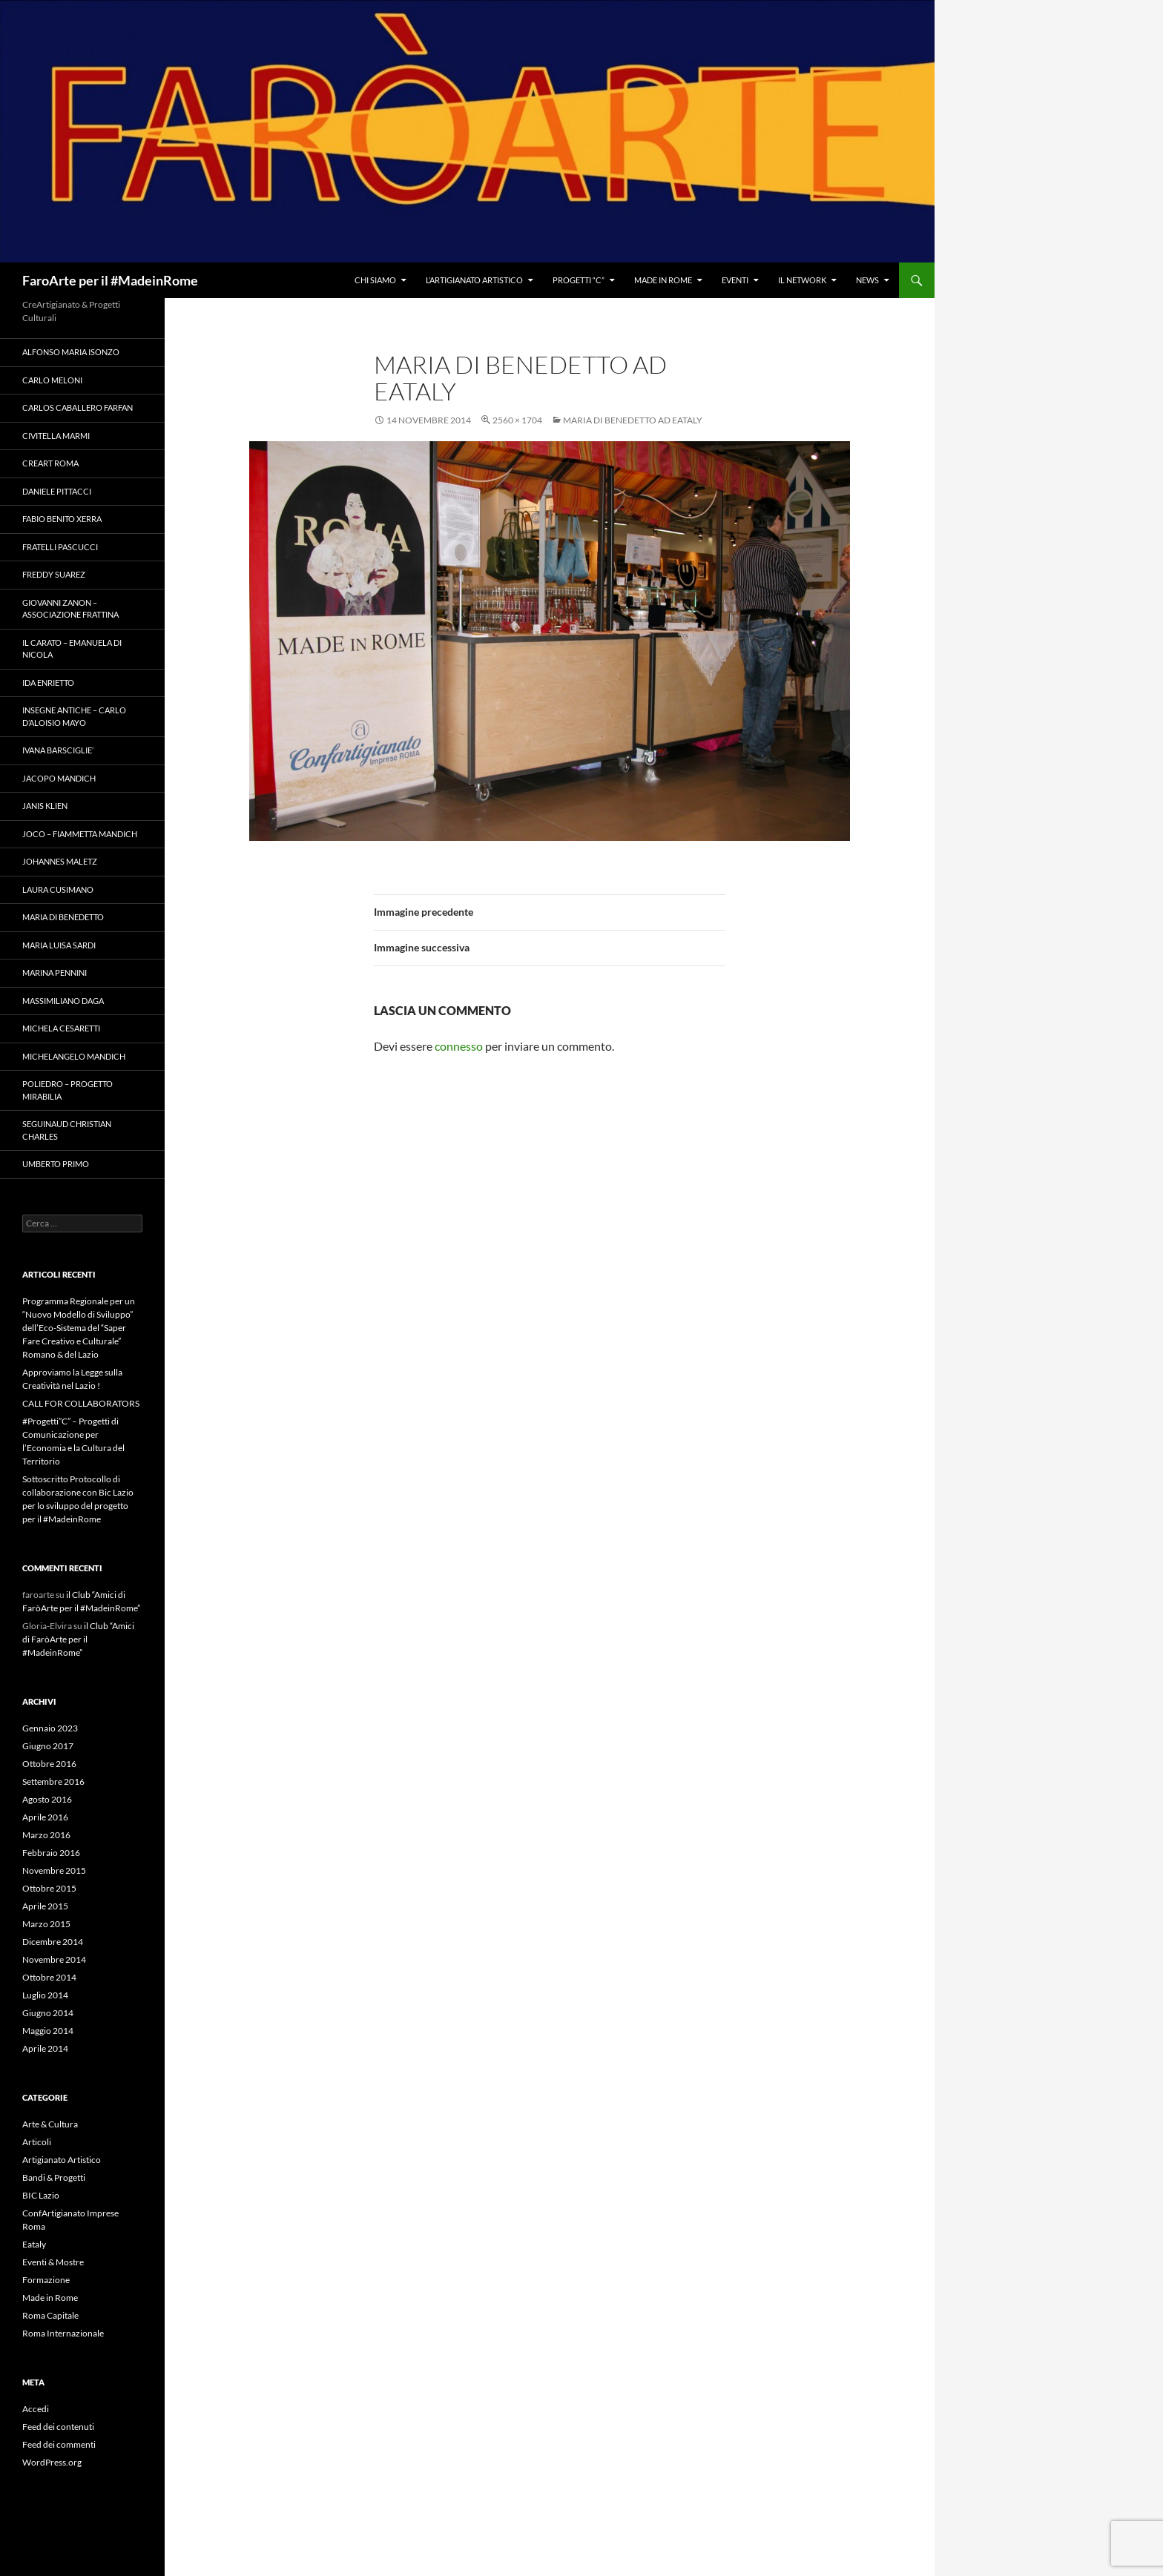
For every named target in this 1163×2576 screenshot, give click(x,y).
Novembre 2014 (54, 1959)
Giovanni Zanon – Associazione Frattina (70, 609)
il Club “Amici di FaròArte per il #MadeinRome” (78, 1639)
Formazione (46, 2279)
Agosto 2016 (47, 1799)
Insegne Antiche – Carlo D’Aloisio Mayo (74, 716)
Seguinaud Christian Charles (66, 1130)
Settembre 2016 (53, 1781)
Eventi (735, 280)
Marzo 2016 (46, 1834)
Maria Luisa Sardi (59, 945)
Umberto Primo (55, 1164)
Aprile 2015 (45, 1906)
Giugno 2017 (47, 1745)
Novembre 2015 (54, 1870)
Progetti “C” (578, 280)
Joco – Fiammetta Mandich (79, 834)
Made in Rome (663, 280)
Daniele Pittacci (56, 491)
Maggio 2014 (47, 2030)
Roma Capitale (50, 2315)
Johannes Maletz (59, 861)
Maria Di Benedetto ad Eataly (632, 420)
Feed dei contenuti (58, 2426)
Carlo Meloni (52, 380)
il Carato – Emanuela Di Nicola (72, 649)
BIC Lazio (40, 2195)
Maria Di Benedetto (63, 917)
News (867, 280)
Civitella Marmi (56, 435)
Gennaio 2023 (50, 1728)
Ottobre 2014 (49, 1977)
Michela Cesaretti (61, 1028)
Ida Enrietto (48, 682)
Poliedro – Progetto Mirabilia (67, 1090)
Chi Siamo (375, 280)
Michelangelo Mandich (73, 1056)
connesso (459, 1046)
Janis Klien (44, 805)
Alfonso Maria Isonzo (70, 352)
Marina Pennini (54, 972)
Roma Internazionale (63, 2333)
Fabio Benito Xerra (62, 519)
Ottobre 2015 (49, 1888)
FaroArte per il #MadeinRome (110, 280)
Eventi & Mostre (53, 2262)
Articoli (36, 2141)
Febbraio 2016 (51, 1852)
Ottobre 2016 (49, 1763)
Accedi (35, 2408)
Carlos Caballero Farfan (77, 407)
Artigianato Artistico (61, 2159)
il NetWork (802, 280)
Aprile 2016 (45, 1817)
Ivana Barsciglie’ (57, 750)
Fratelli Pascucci (60, 547)
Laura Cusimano (57, 889)
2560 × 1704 (517, 420)
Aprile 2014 (45, 2048)
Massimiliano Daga (63, 1000)
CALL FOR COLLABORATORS (80, 1403)
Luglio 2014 (45, 1995)
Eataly (34, 2244)
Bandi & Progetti (53, 2177)
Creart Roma (50, 463)
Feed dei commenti (59, 2444)
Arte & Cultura (50, 2124)
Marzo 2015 (46, 1923)
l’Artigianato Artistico (474, 280)
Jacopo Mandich (59, 778)
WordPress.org (52, 2462)
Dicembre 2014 (52, 1941)
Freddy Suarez (53, 574)
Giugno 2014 (47, 2012)
